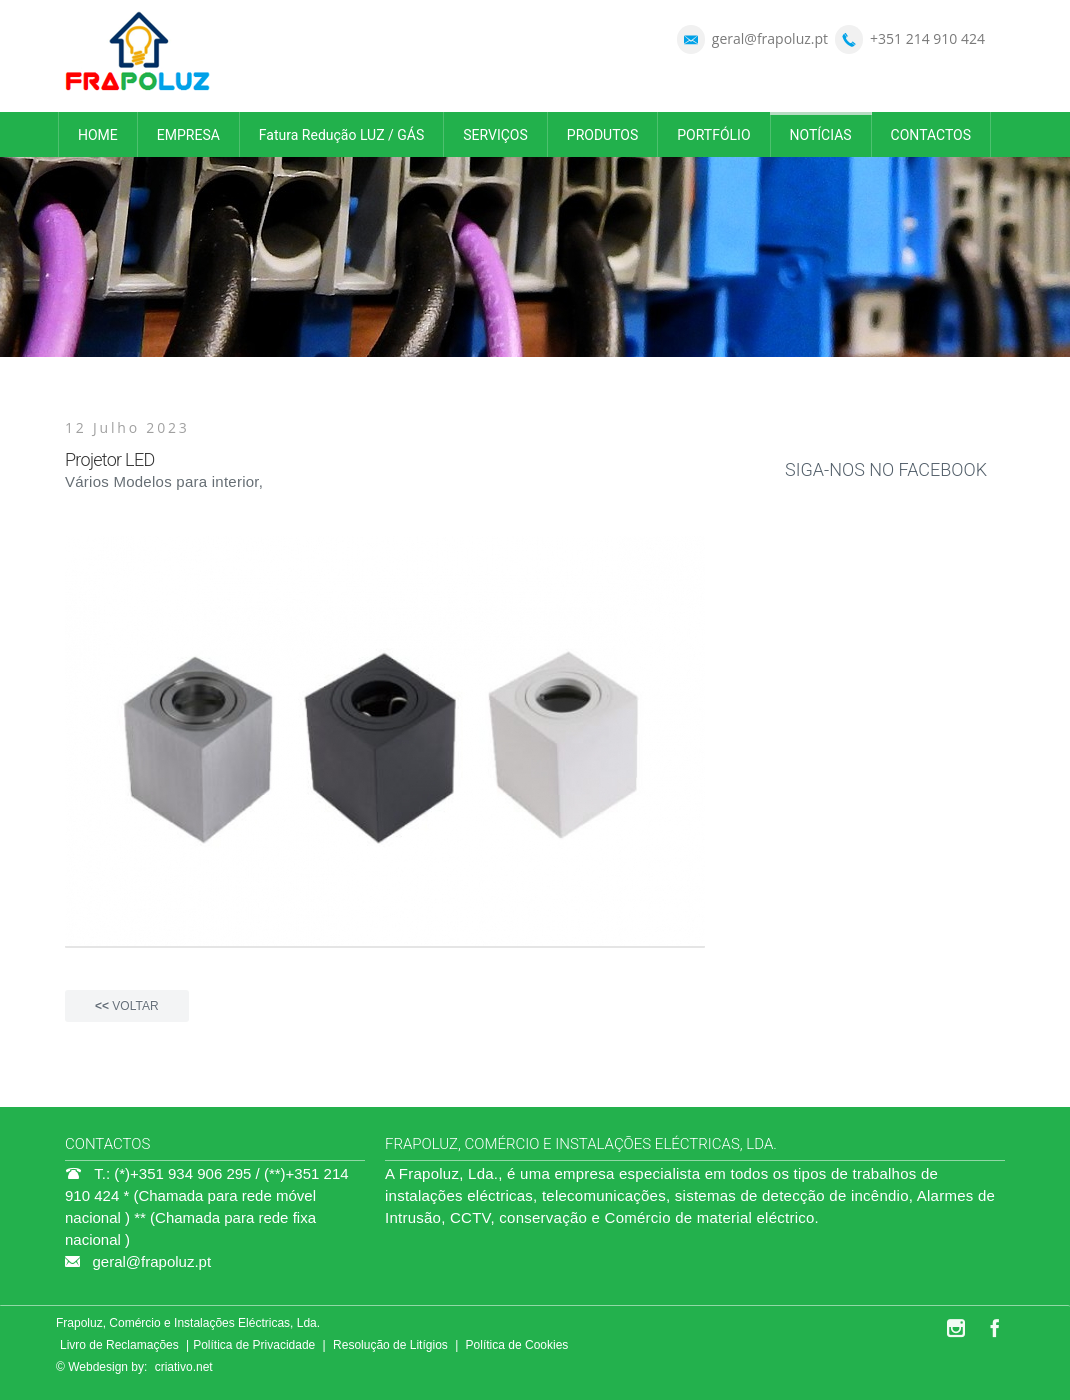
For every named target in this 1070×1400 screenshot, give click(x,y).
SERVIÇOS (495, 135)
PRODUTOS (602, 135)
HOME (98, 135)
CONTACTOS (931, 135)
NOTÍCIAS (821, 135)
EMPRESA (188, 135)
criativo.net (184, 1367)
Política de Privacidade (254, 1345)
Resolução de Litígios (390, 1345)
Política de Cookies (517, 1345)
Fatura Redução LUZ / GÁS (341, 135)
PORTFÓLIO (713, 135)
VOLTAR (127, 1006)
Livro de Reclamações (119, 1345)
